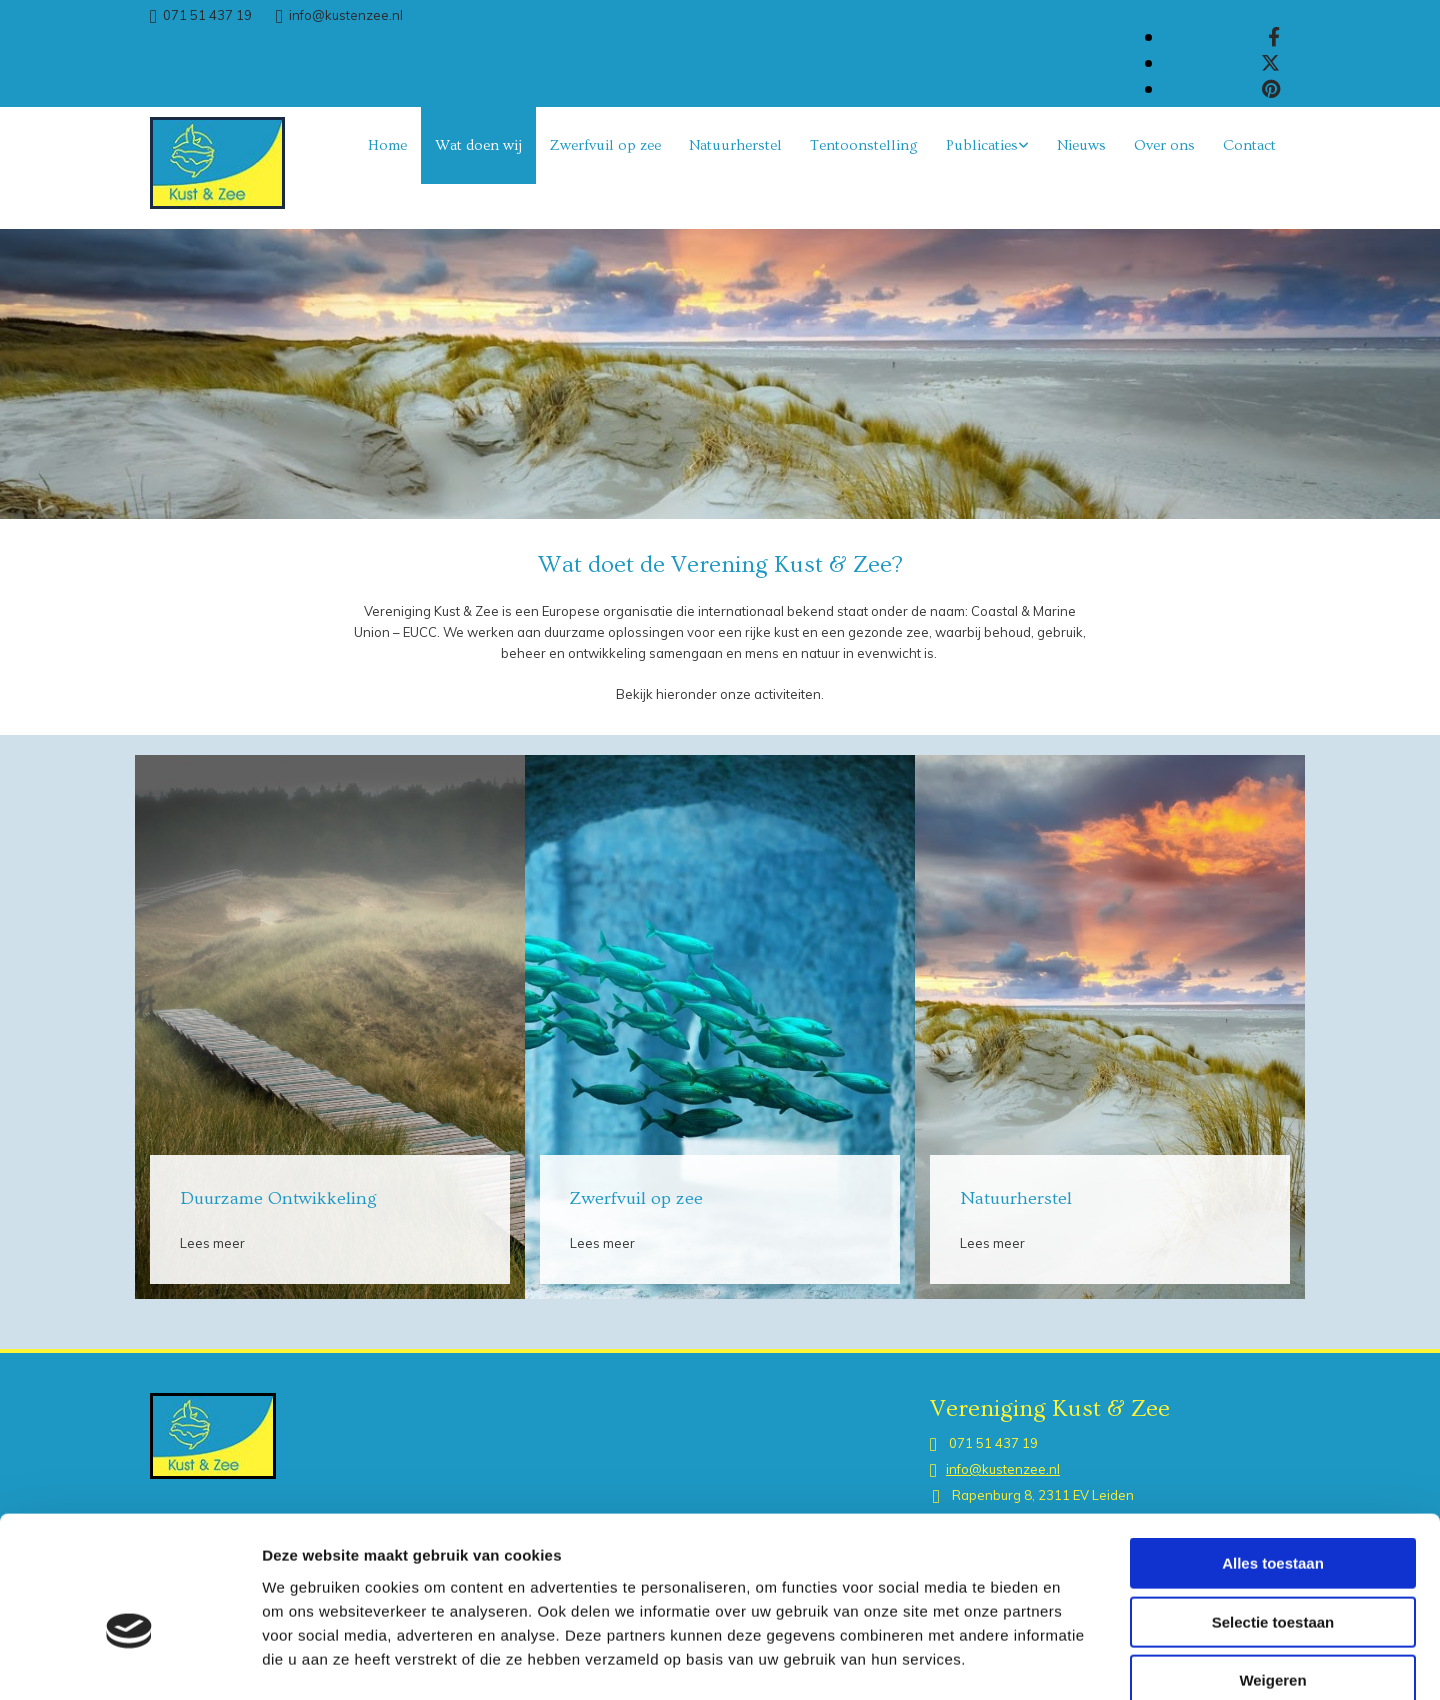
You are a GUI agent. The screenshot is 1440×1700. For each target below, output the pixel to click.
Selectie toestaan (1273, 1514)
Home (387, 145)
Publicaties (982, 145)
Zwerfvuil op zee (605, 145)
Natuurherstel (735, 145)
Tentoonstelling (864, 145)
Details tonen (1080, 1660)
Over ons (1164, 145)
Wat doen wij (478, 145)
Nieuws (1081, 145)
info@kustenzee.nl (346, 15)
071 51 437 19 (207, 15)
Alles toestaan (1273, 1455)
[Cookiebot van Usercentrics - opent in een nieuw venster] (129, 1661)
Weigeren (1272, 1572)
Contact (1249, 145)
